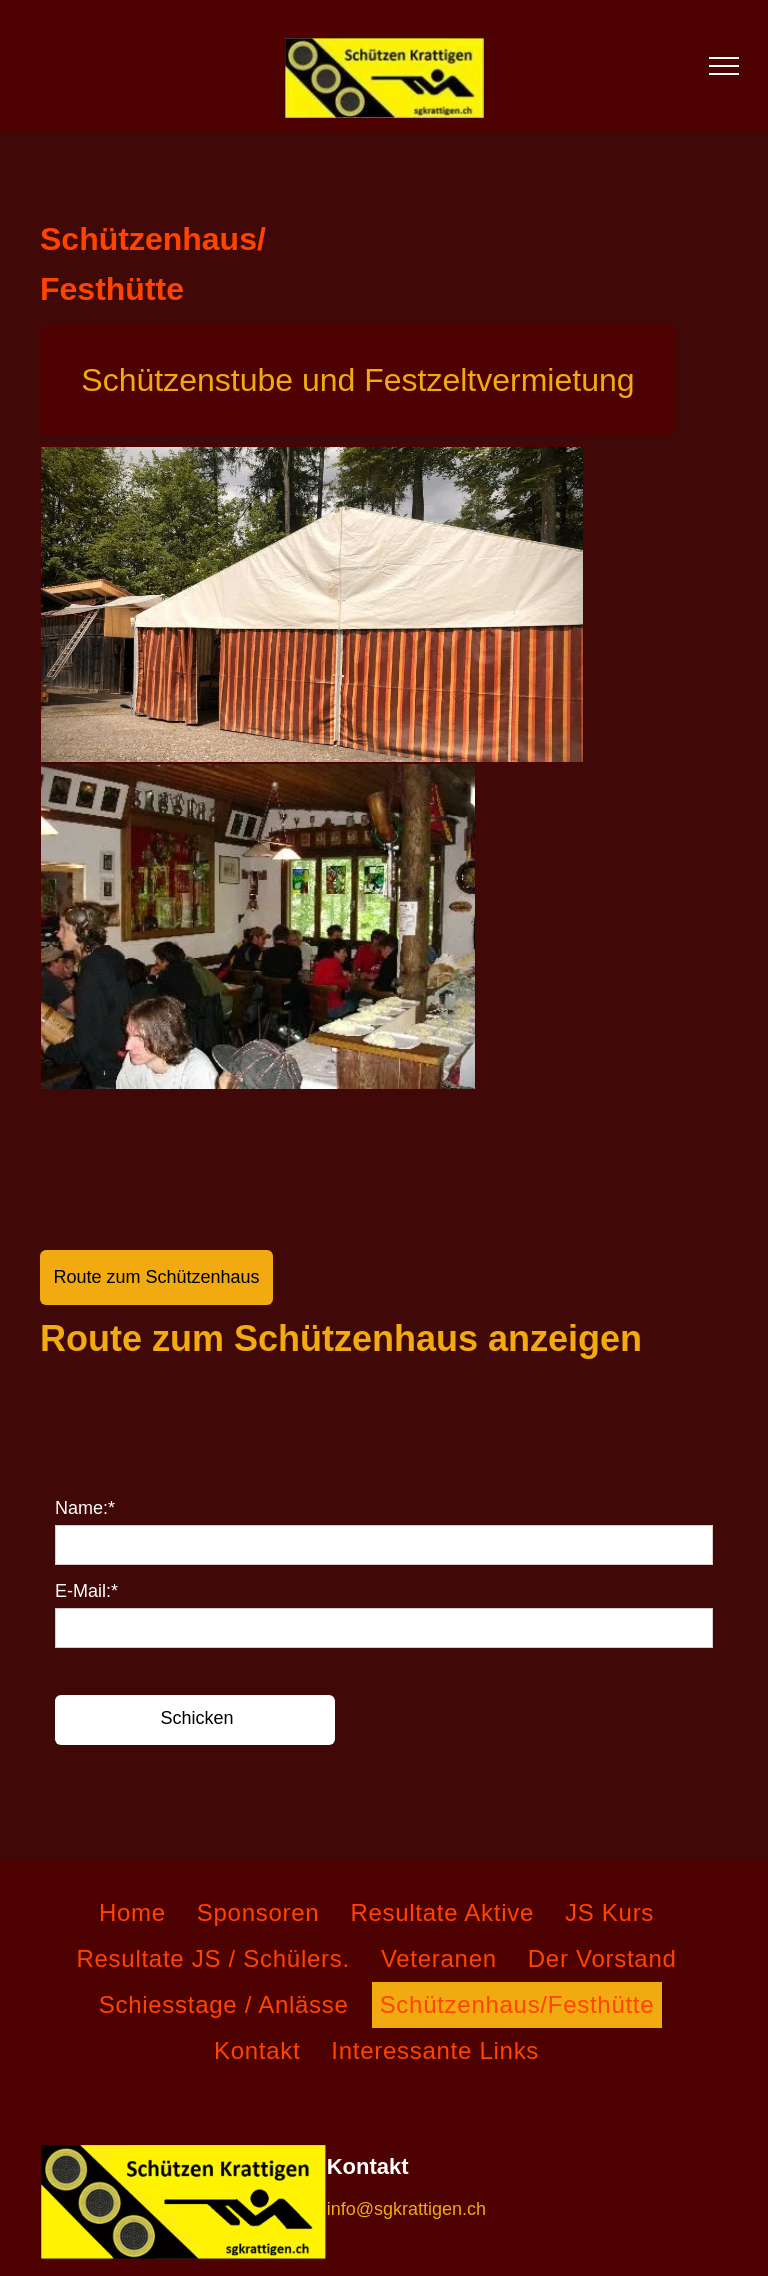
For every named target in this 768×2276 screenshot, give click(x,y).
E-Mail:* (86, 1591)
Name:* (85, 1508)
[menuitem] (140, 1913)
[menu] (724, 66)
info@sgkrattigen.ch (406, 2209)
